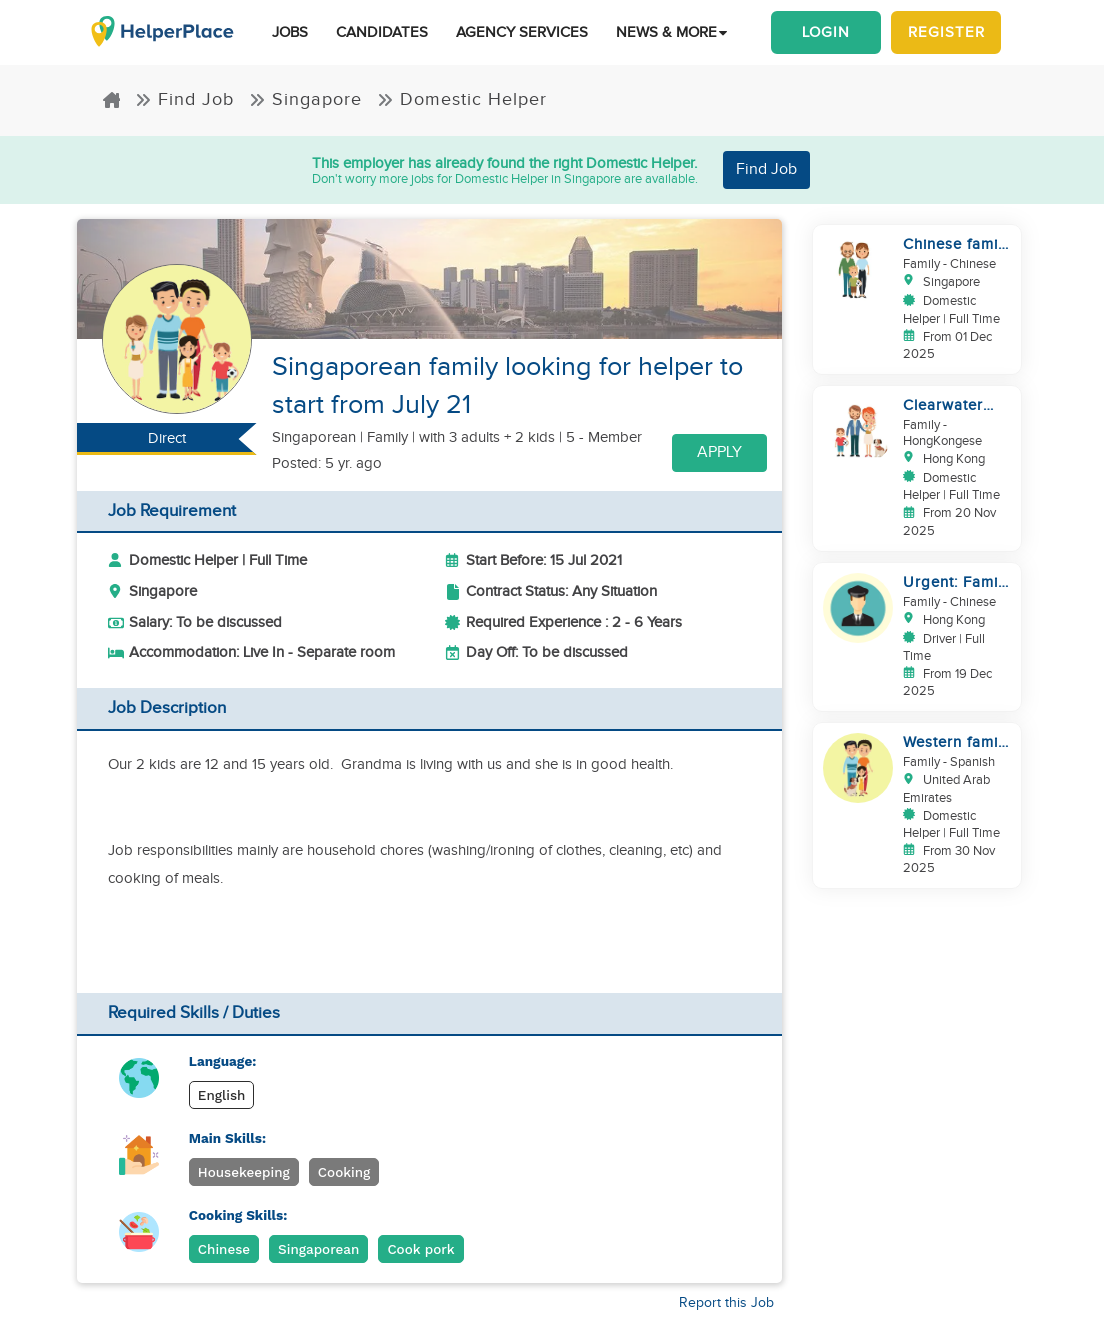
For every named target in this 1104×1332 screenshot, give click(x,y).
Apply (719, 452)
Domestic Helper (462, 99)
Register (946, 32)
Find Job (184, 99)
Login (826, 32)
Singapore (305, 99)
